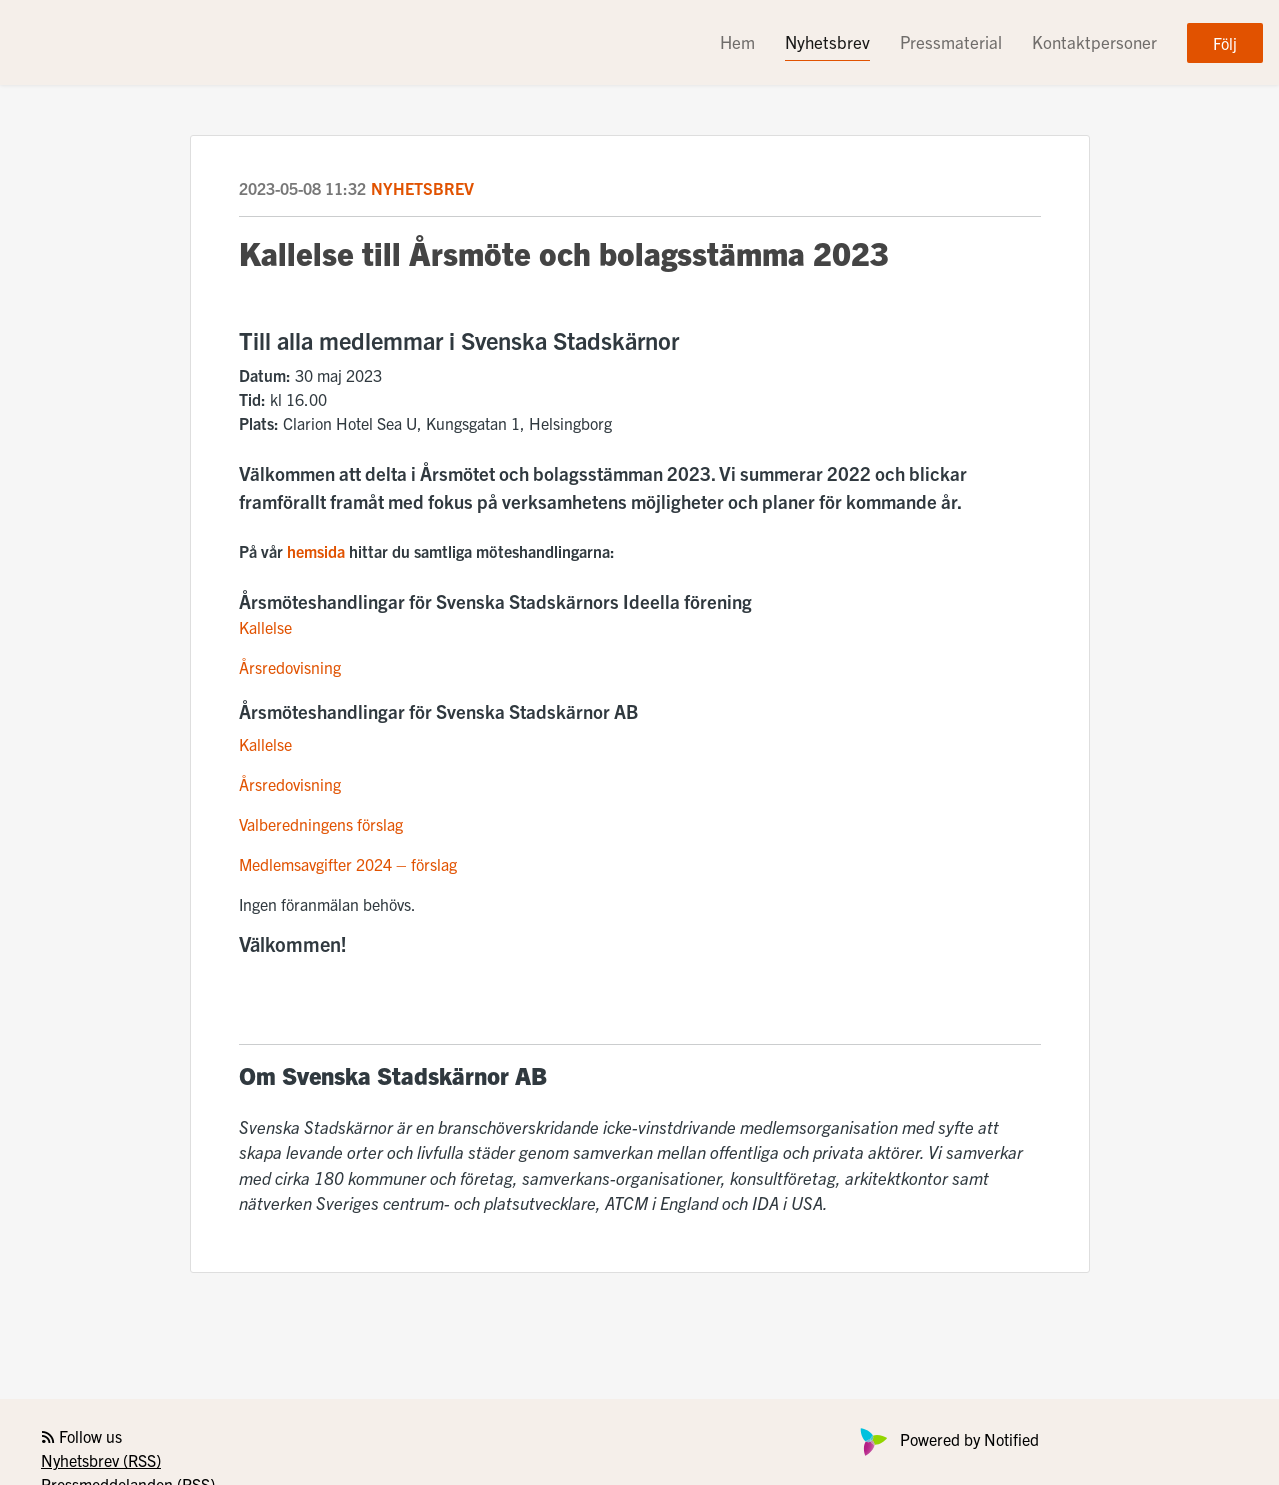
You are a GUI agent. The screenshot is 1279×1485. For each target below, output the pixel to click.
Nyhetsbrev (827, 41)
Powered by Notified (947, 1439)
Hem (737, 41)
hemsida (318, 551)
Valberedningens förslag (321, 824)
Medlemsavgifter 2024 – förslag (348, 864)
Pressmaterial (951, 41)
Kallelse (265, 627)
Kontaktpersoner (1094, 41)
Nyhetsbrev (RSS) (101, 1460)
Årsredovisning (290, 667)
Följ (1225, 43)
